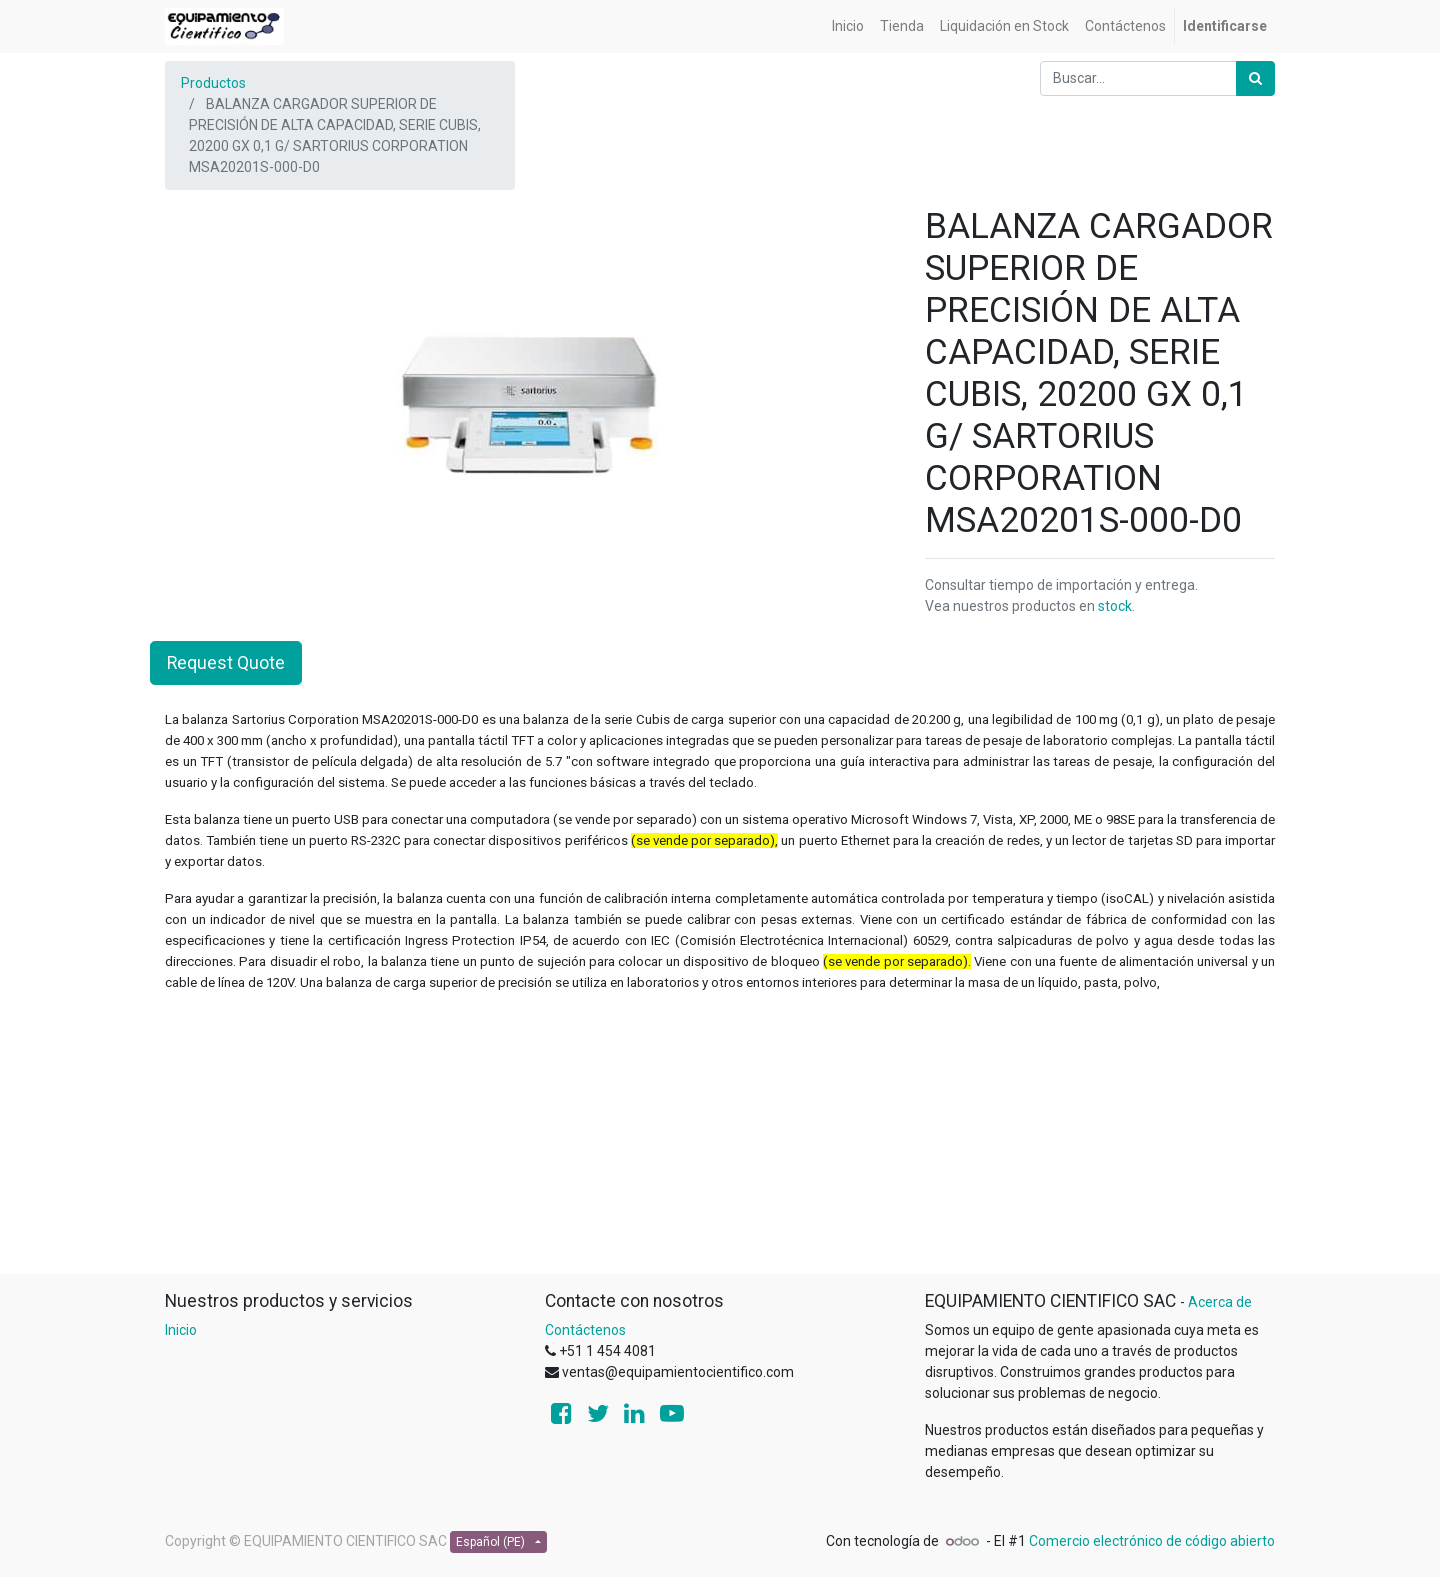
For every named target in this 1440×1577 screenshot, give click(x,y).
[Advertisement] (720, 1133)
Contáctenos (585, 1330)
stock (1115, 606)
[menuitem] (848, 26)
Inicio (181, 1330)
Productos (213, 83)
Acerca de (1220, 1302)
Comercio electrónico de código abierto (1152, 1541)
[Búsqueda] (1255, 78)
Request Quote (226, 663)
